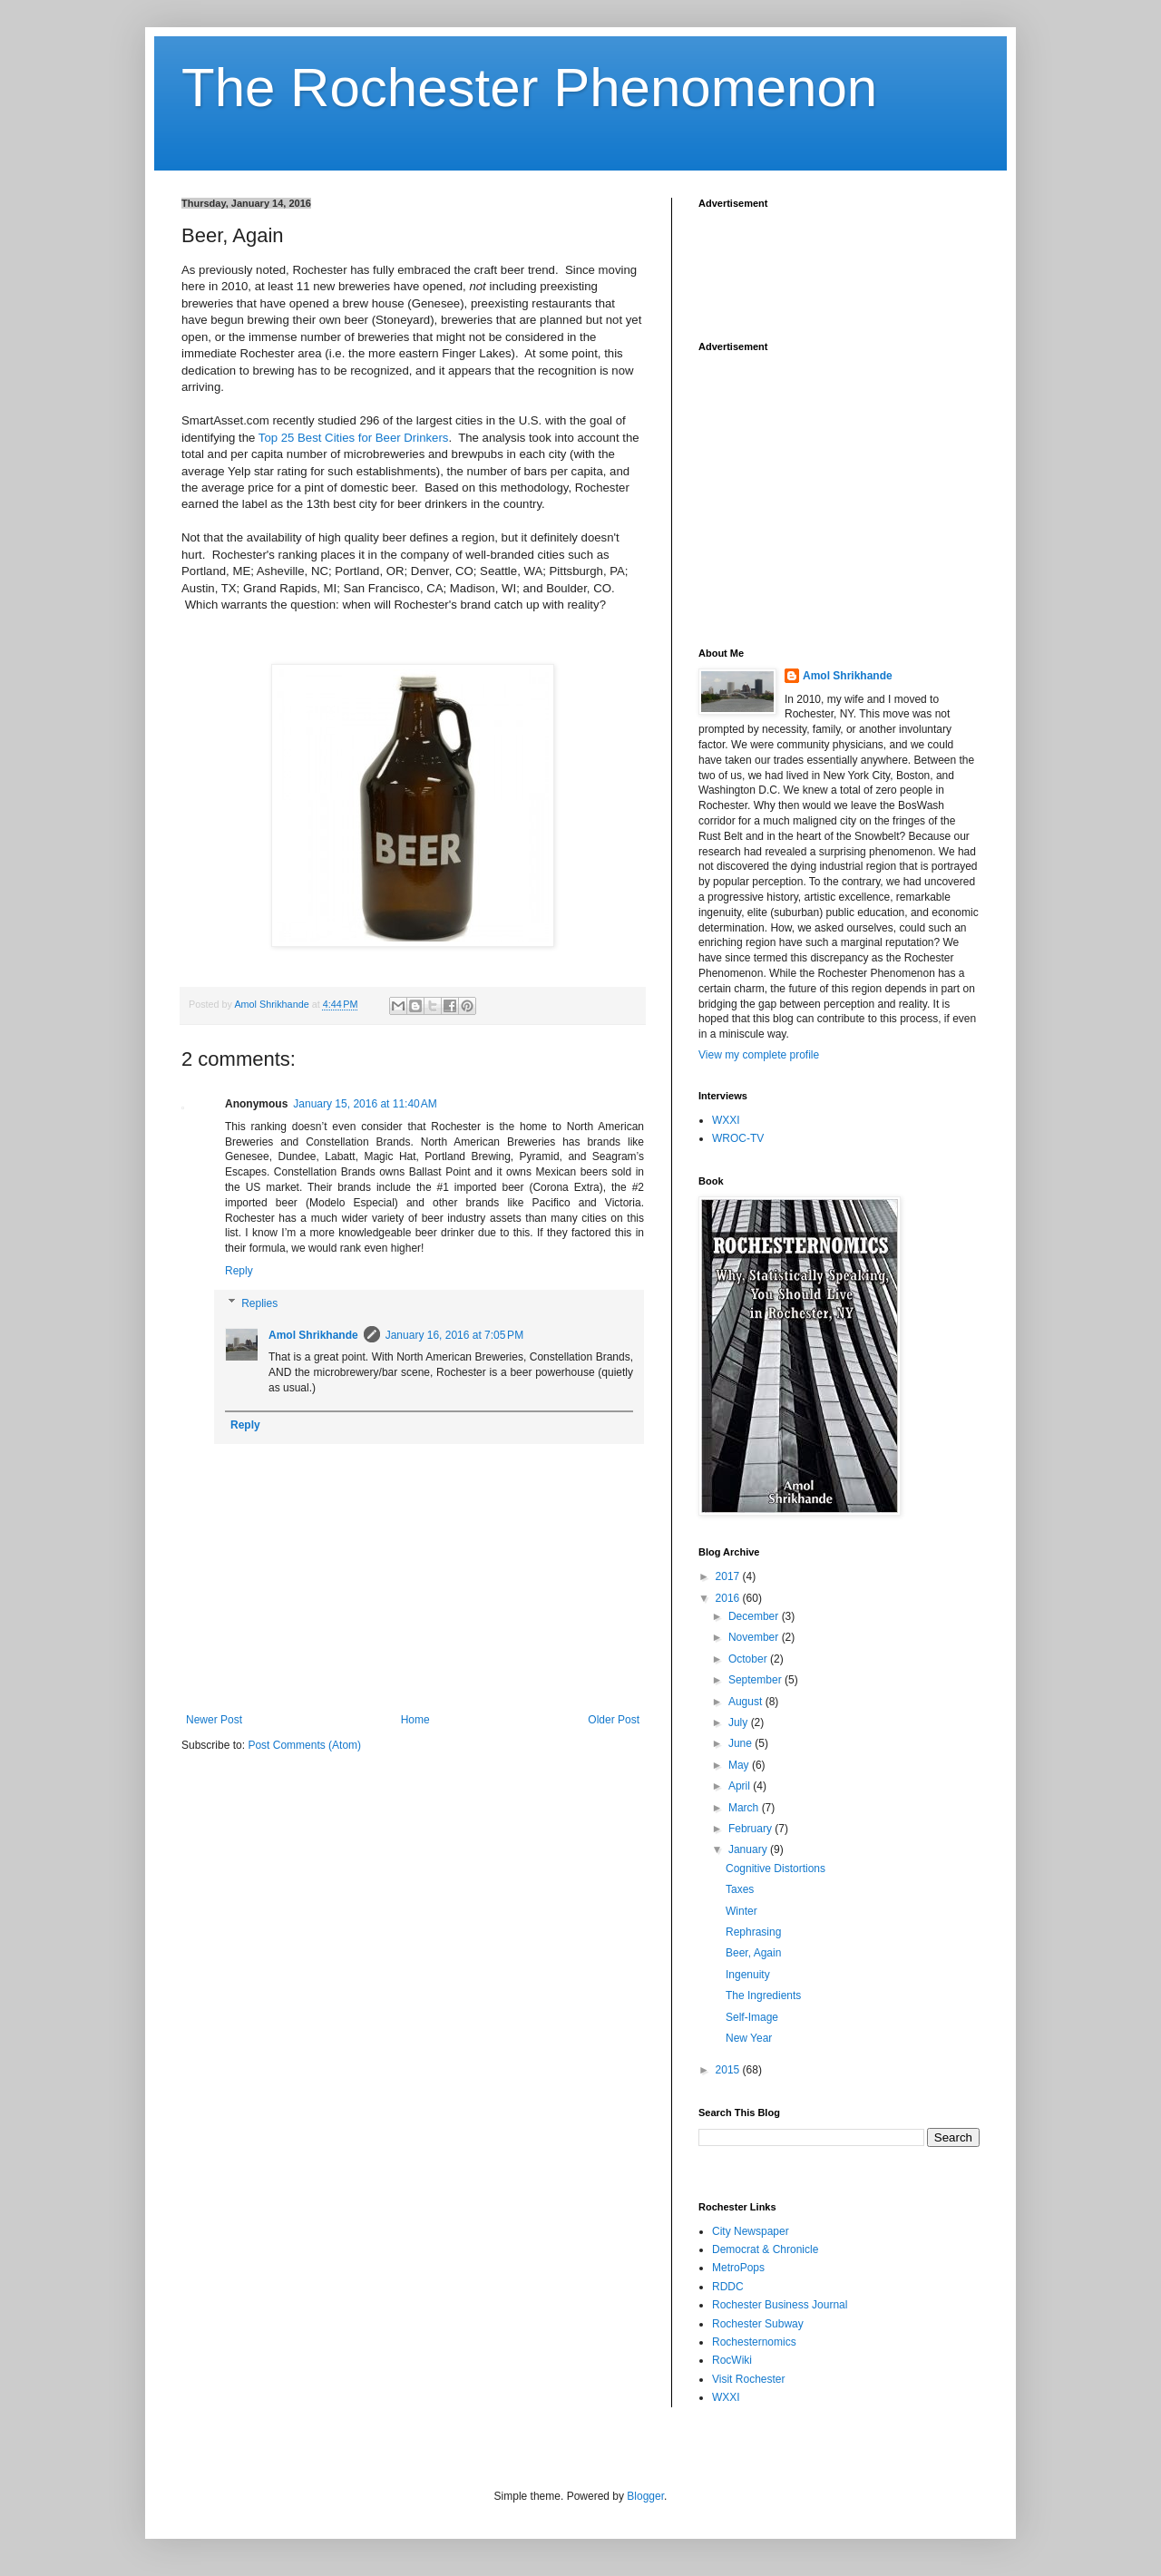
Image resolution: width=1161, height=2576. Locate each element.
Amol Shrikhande (313, 1335)
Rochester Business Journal (779, 2304)
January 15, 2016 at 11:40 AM (364, 1104)
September (756, 1679)
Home (415, 1719)
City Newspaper (750, 2231)
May (740, 1765)
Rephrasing (753, 1932)
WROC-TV (738, 1138)
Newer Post (214, 1719)
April (740, 1786)
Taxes (740, 1889)
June (741, 1743)
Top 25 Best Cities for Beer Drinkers (354, 437)
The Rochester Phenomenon (529, 87)
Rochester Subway (758, 2323)
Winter (741, 1911)
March (745, 1807)
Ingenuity (748, 1974)
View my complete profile (758, 1055)
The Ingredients (763, 1995)
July (739, 1722)
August (747, 1701)
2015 (729, 2070)
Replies (259, 1303)
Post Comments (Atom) (304, 1745)
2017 (729, 1576)
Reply (239, 1270)
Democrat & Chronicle (765, 2249)
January (749, 1849)
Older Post (613, 1719)
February (751, 1828)
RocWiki (732, 2360)
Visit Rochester (748, 2379)
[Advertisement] (843, 264)
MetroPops (738, 2267)
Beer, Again (753, 1953)
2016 (729, 1598)
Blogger (645, 2496)
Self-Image (752, 2017)
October (749, 1659)
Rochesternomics (754, 2342)
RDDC (728, 2286)
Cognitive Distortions (775, 1868)
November (755, 1637)
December (755, 1616)
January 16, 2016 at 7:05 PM (454, 1335)
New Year (749, 2038)
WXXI (726, 1120)
